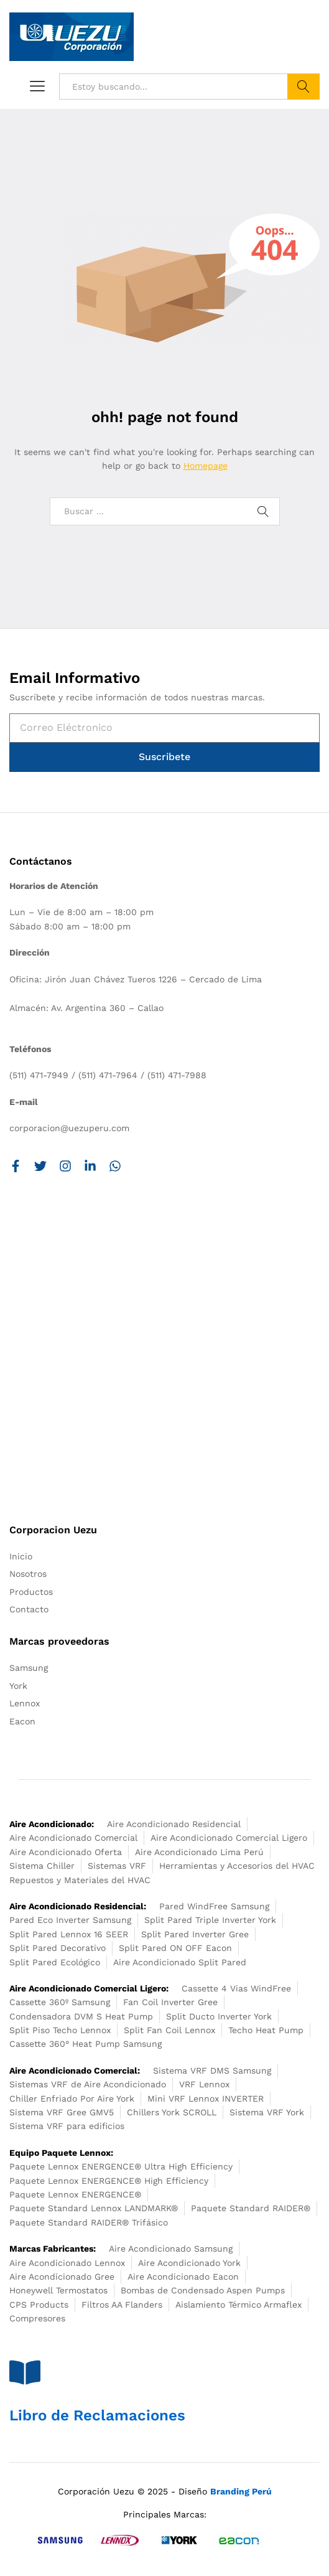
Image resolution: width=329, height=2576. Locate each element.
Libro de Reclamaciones (97, 2415)
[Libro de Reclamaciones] (24, 2372)
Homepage (205, 466)
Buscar (303, 86)
